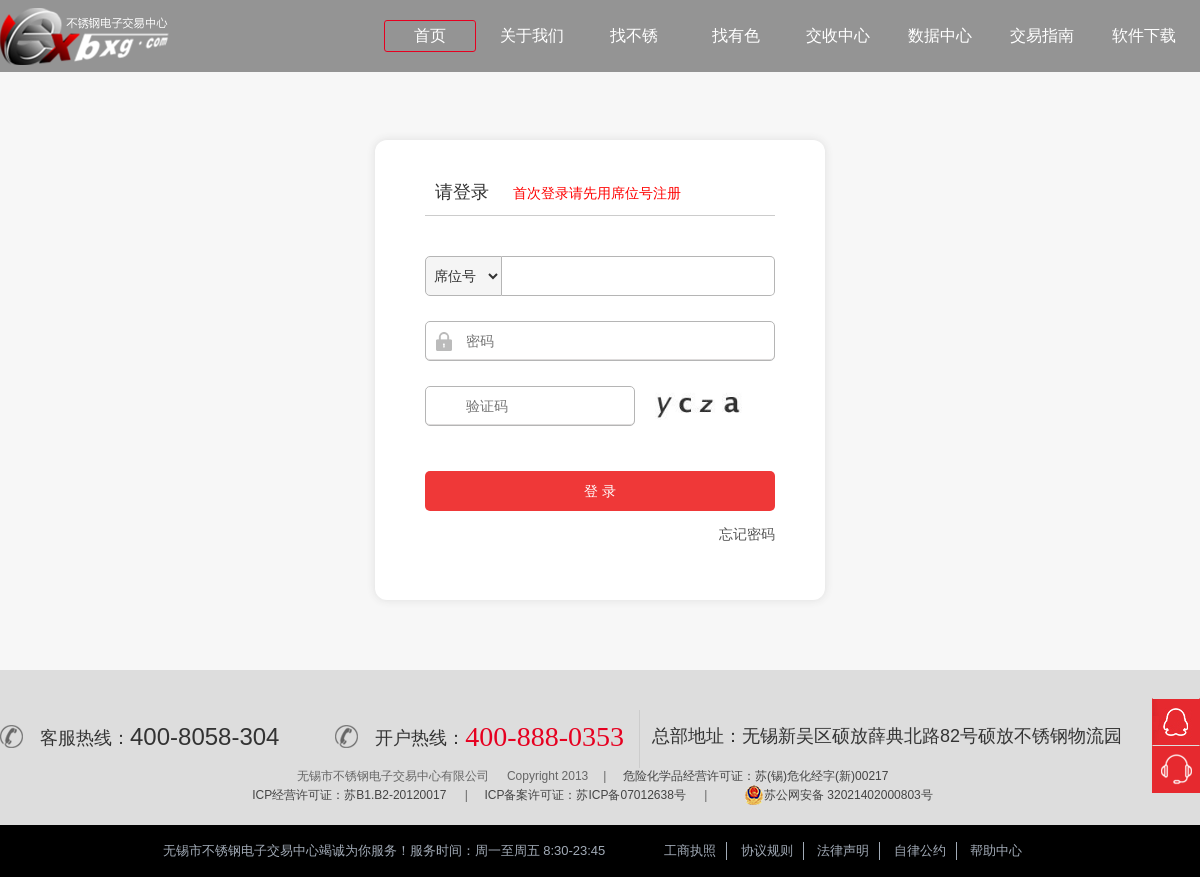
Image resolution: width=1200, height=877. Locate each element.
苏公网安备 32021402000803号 (838, 795)
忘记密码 (747, 534)
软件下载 (1144, 35)
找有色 (736, 35)
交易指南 (1042, 35)
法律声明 (843, 850)
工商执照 (690, 850)
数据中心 (940, 35)
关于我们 (532, 35)
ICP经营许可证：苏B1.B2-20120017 (349, 795)
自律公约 (920, 850)
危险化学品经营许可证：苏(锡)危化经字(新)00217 (755, 776)
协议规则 (767, 850)
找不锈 (634, 35)
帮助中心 (996, 850)
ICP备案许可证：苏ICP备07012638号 (584, 795)
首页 (430, 35)
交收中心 (838, 35)
